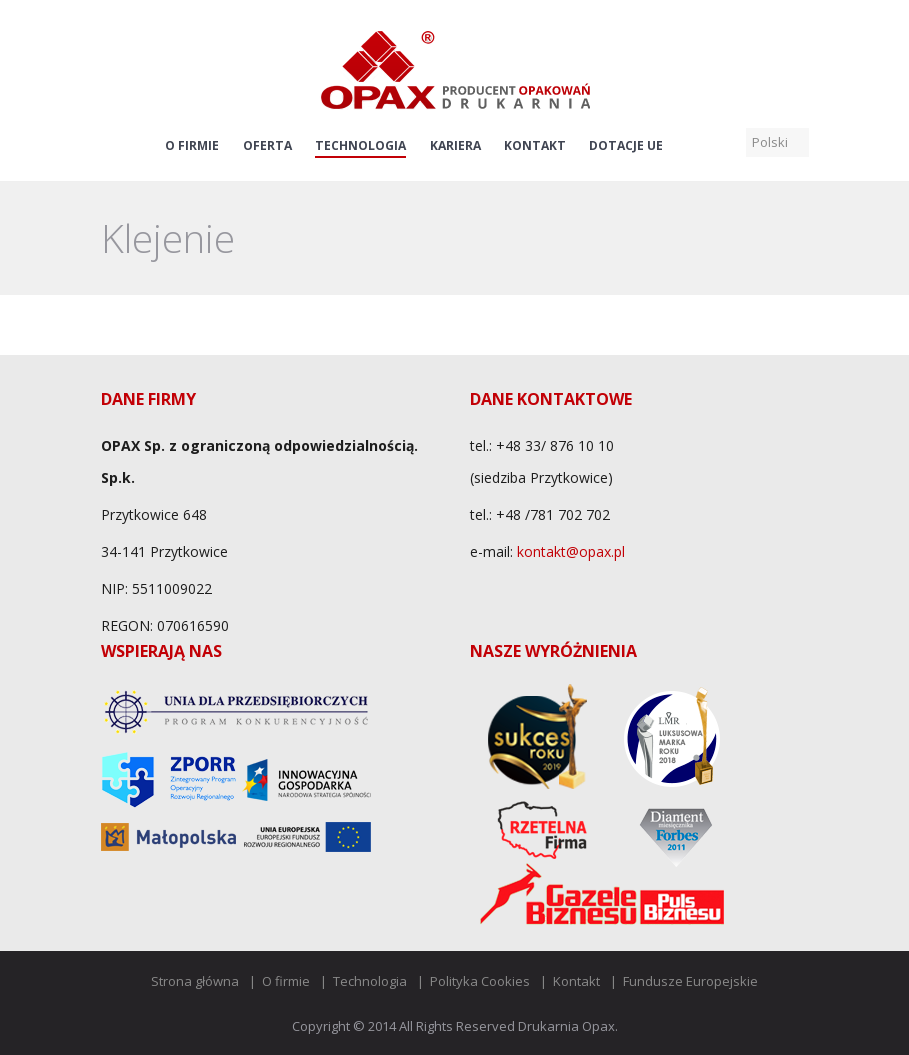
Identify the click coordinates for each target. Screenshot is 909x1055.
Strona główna (195, 981)
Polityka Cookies (480, 981)
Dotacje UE (626, 146)
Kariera (455, 146)
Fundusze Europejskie (690, 981)
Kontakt (535, 146)
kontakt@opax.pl (571, 551)
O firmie (192, 146)
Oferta (267, 146)
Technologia (360, 146)
